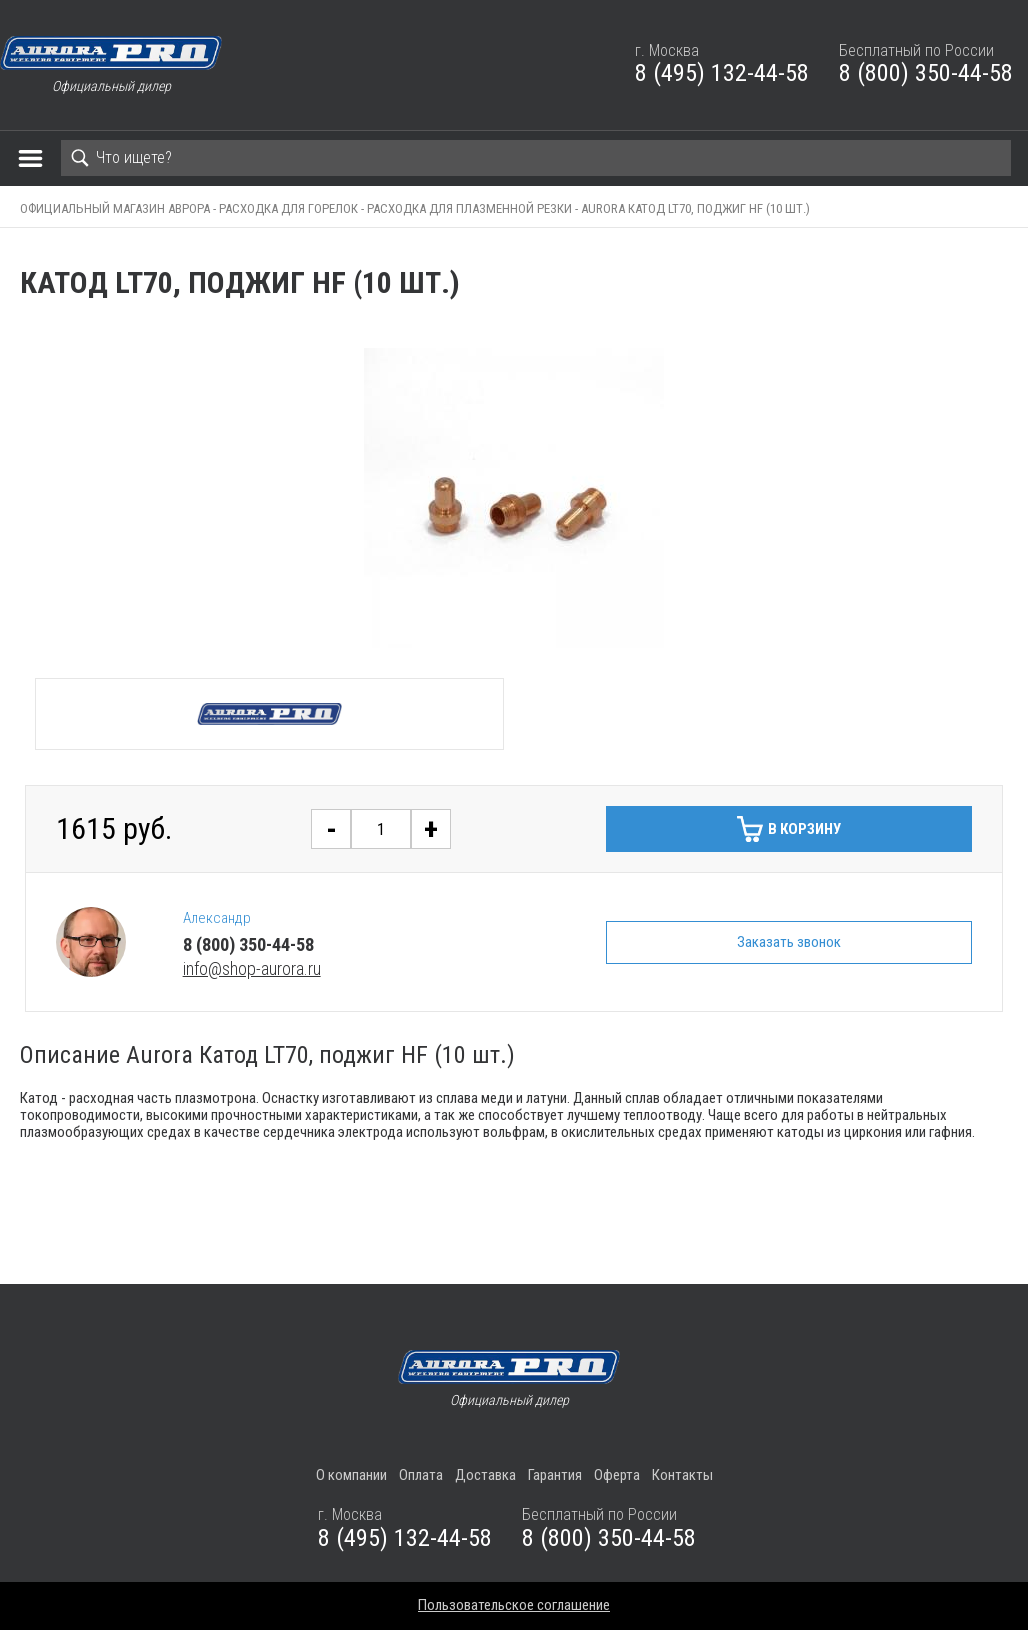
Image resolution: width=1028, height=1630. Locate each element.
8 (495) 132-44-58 (722, 73)
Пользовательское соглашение (514, 1605)
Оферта (617, 1475)
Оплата (421, 1475)
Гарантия (555, 1475)
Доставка (485, 1475)
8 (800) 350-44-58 (926, 73)
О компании (351, 1475)
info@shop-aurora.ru (252, 968)
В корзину (804, 829)
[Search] (536, 158)
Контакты (682, 1475)
